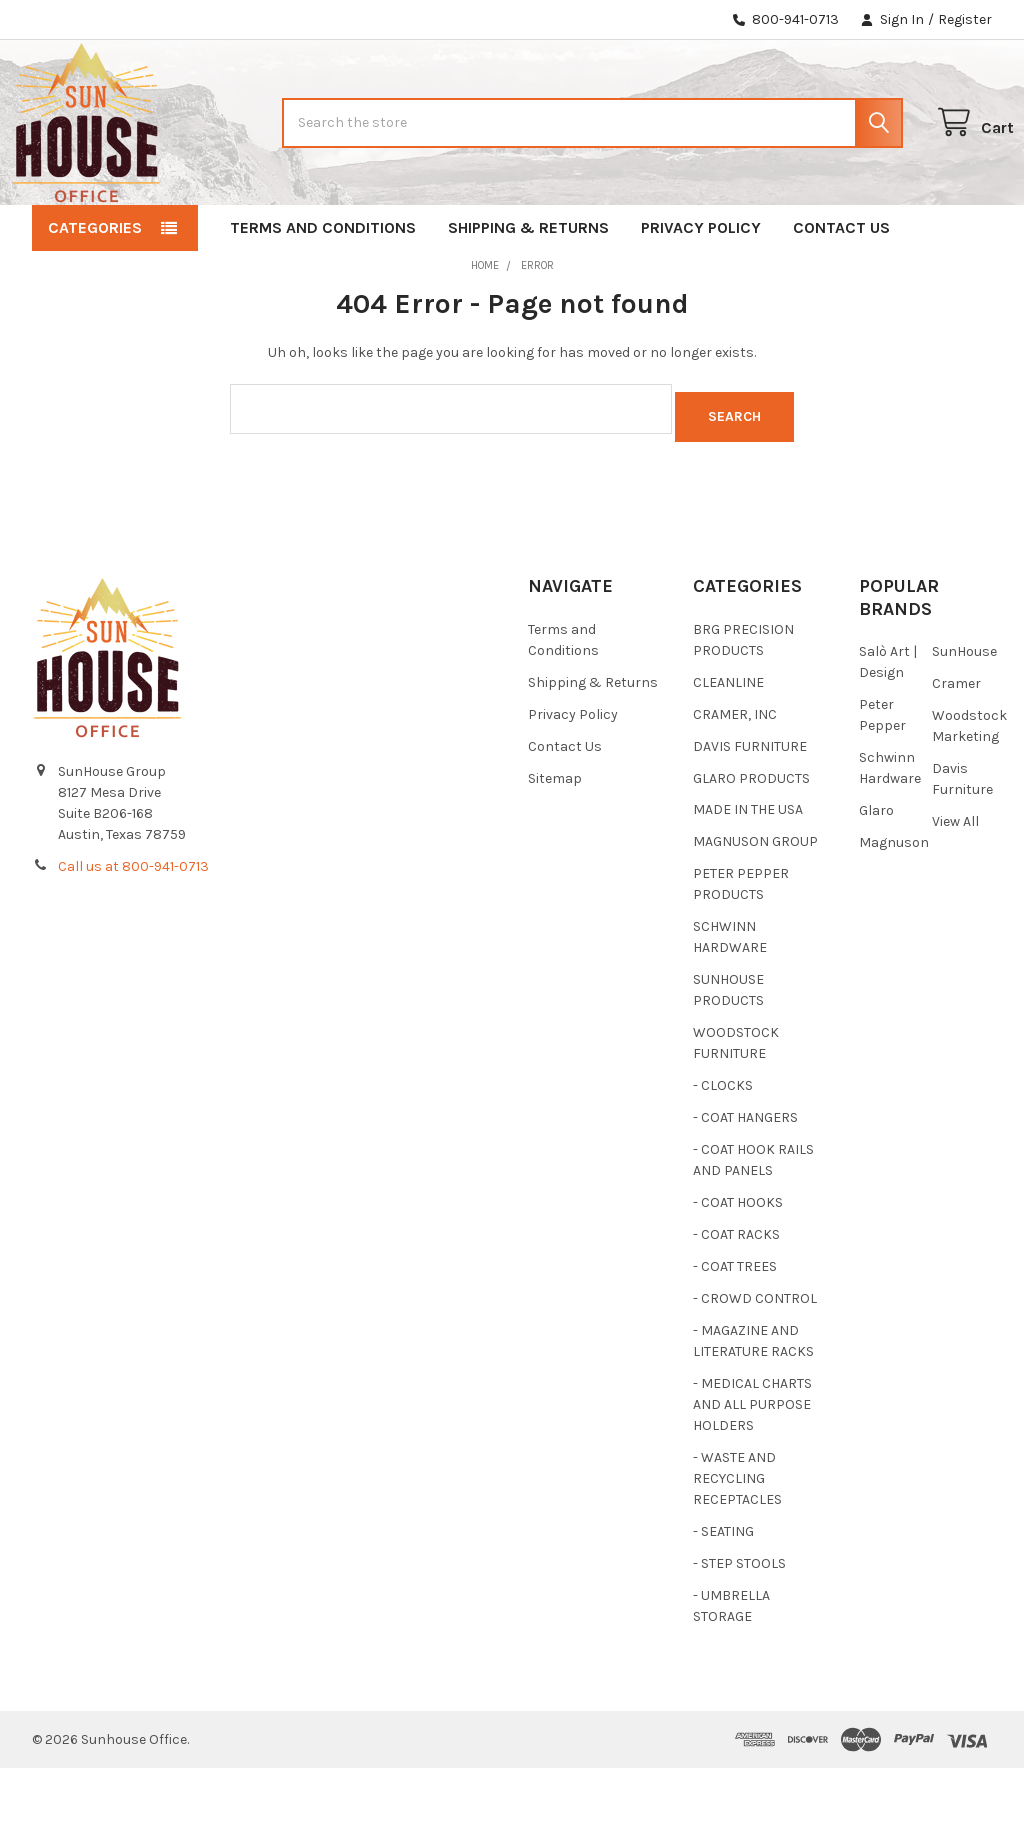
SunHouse (964, 707)
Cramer (956, 739)
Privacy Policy (701, 291)
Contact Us (841, 291)
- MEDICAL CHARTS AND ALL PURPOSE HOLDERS (752, 1460)
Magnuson (894, 898)
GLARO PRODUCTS (751, 833)
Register (965, 19)
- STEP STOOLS (739, 1619)
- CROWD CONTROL (755, 1354)
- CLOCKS (723, 1141)
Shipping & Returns (528, 291)
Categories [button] (95, 291)
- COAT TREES (735, 1322)
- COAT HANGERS (745, 1173)
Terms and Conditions (323, 291)
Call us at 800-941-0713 (133, 922)
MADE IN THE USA (748, 865)
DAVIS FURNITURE (750, 801)
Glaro (876, 866)
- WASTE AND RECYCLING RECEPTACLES (737, 1534)
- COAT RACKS (736, 1290)
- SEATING (723, 1587)
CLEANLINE (728, 737)
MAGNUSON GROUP (755, 897)
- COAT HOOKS (738, 1258)
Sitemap (555, 833)
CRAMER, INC (735, 769)
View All (955, 877)
